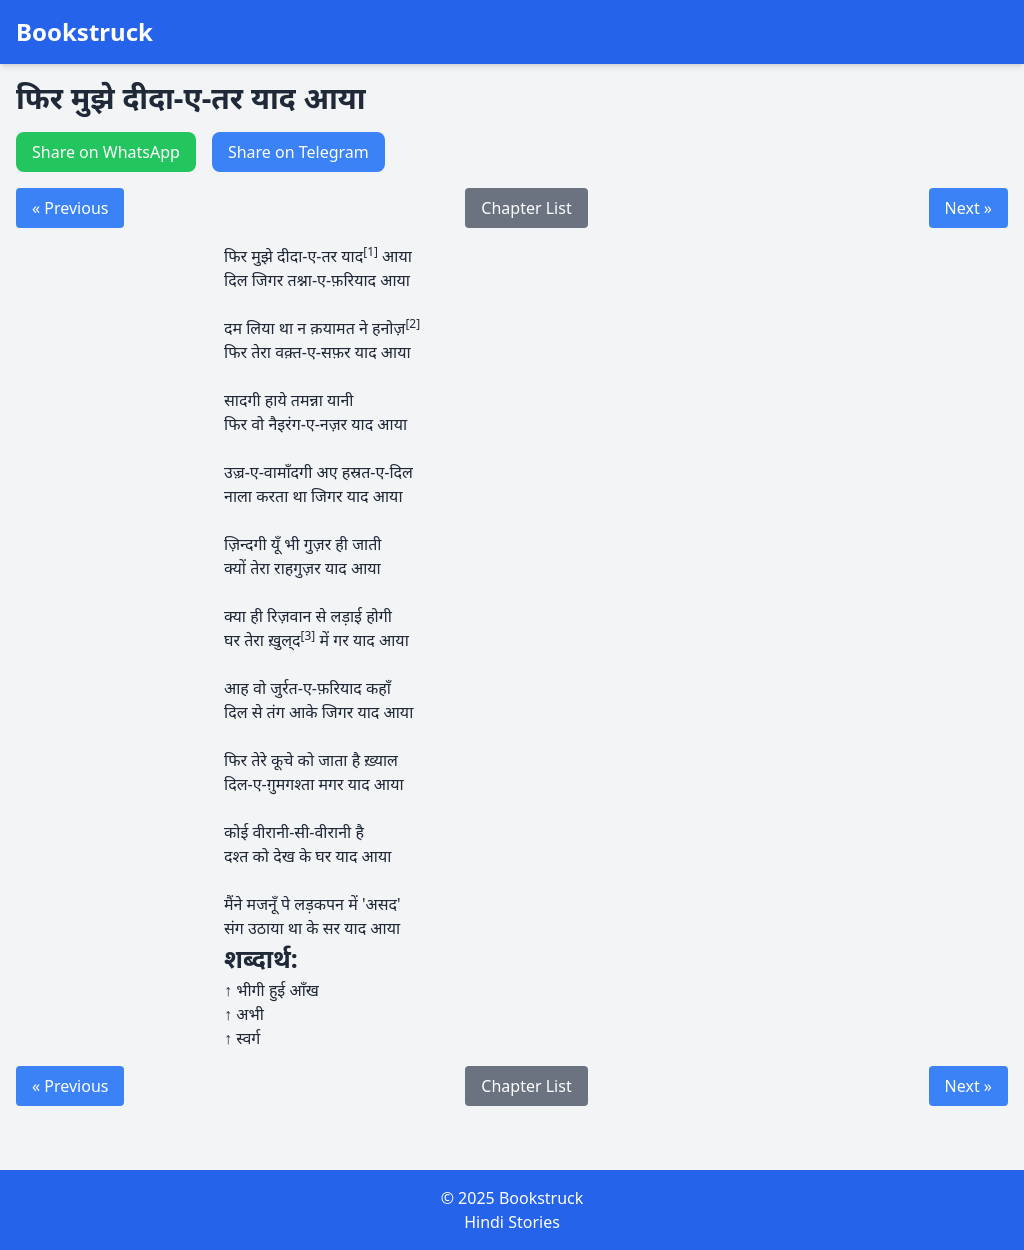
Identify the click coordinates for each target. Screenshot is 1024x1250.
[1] (370, 251)
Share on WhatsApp (106, 152)
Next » (968, 208)
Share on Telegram (298, 152)
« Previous (70, 208)
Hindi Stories (512, 1222)
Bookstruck (84, 32)
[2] (412, 323)
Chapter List (526, 208)
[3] (308, 635)
